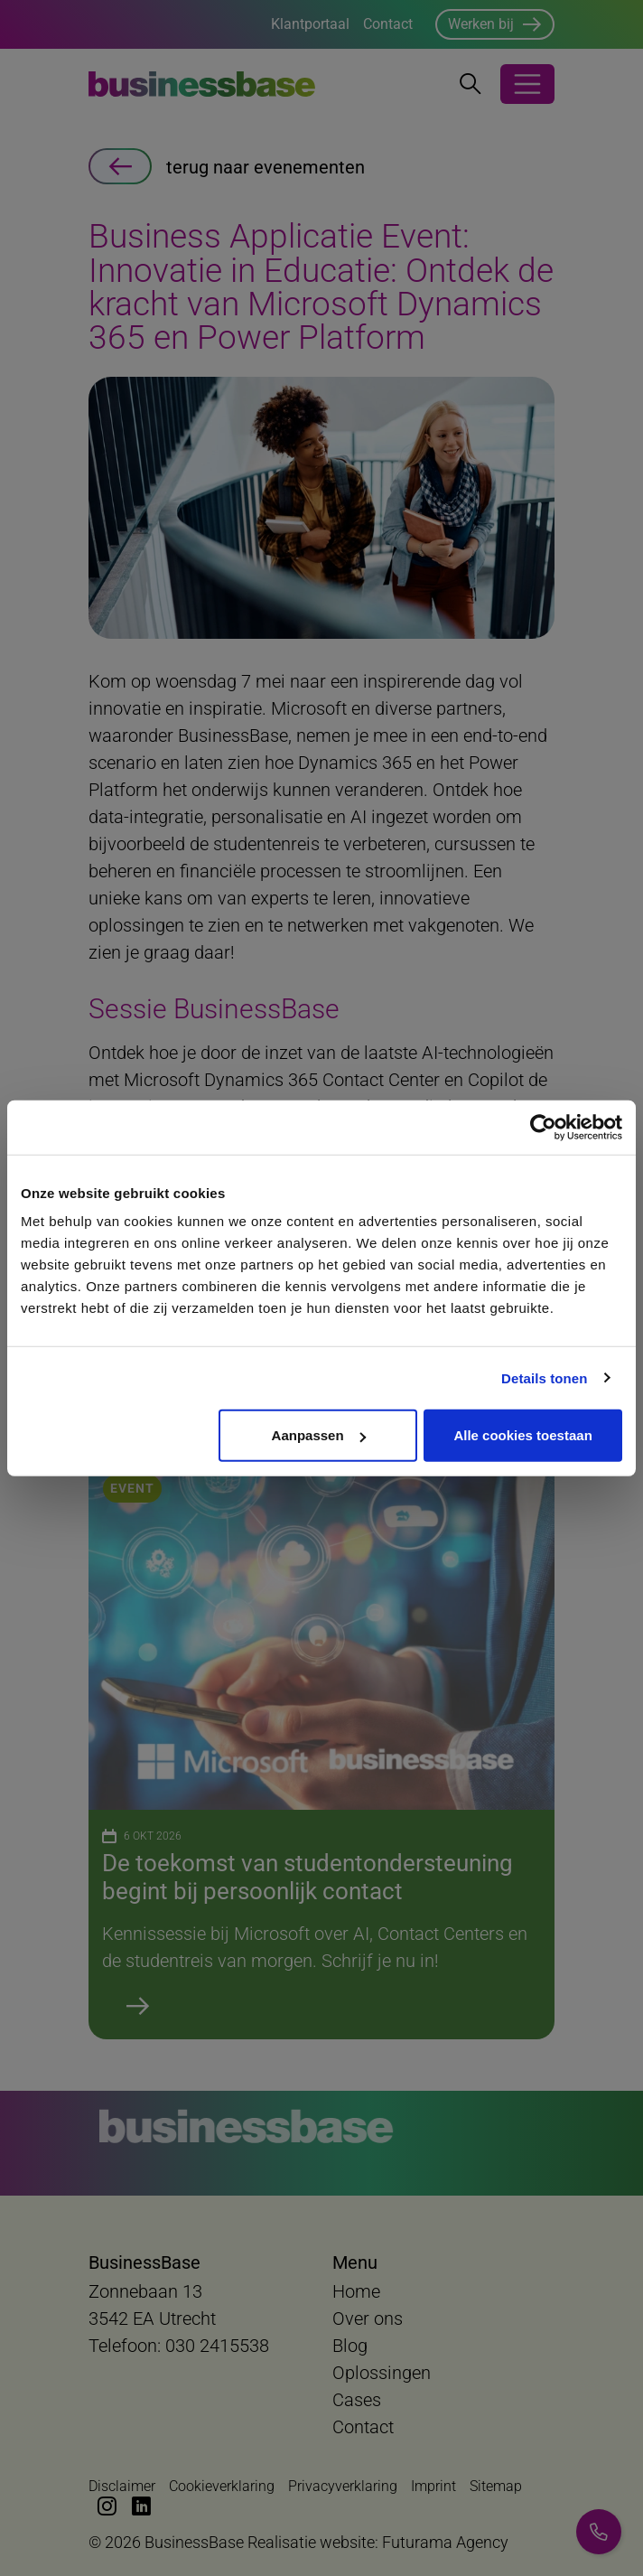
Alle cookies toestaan (522, 1435)
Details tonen (544, 1377)
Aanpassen (319, 1435)
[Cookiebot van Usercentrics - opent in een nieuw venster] (543, 1126)
